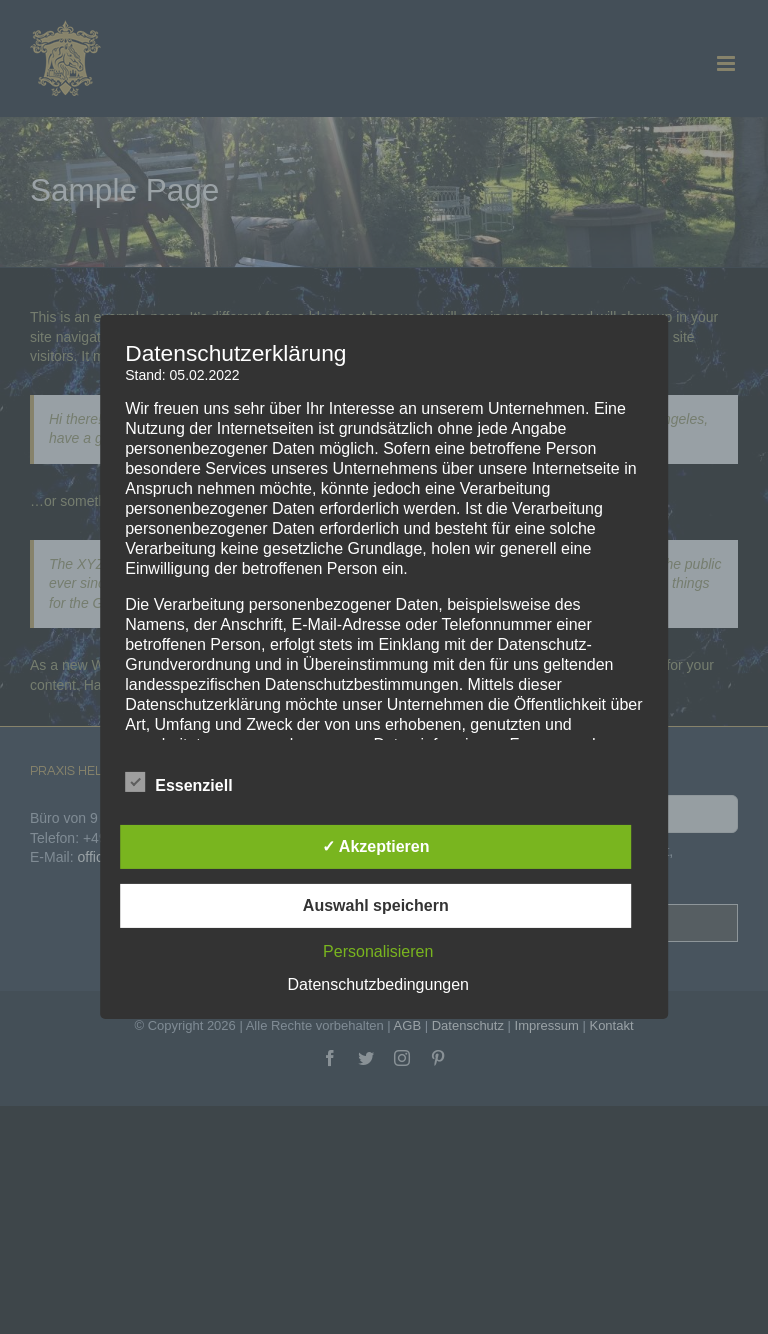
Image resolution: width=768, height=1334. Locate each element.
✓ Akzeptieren (376, 846)
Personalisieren (378, 951)
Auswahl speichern (376, 905)
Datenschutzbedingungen (378, 984)
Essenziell (178, 783)
